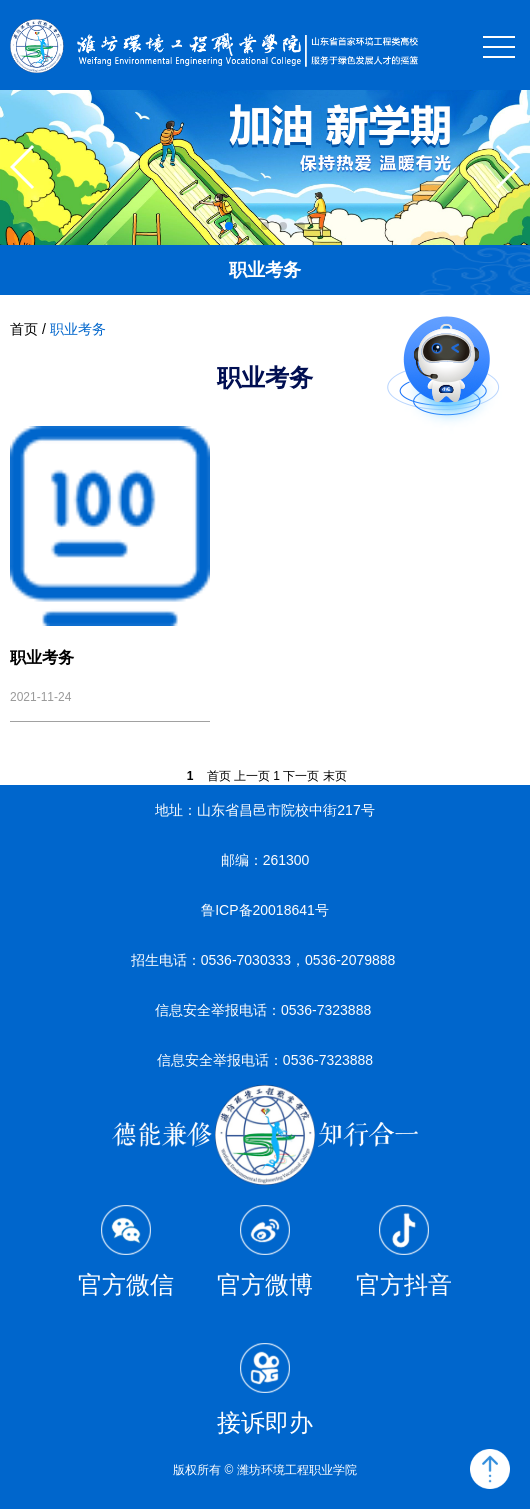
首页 (24, 329)
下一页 (301, 776)
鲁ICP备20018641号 (265, 910)
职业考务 (78, 329)
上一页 (252, 776)
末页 (335, 776)
